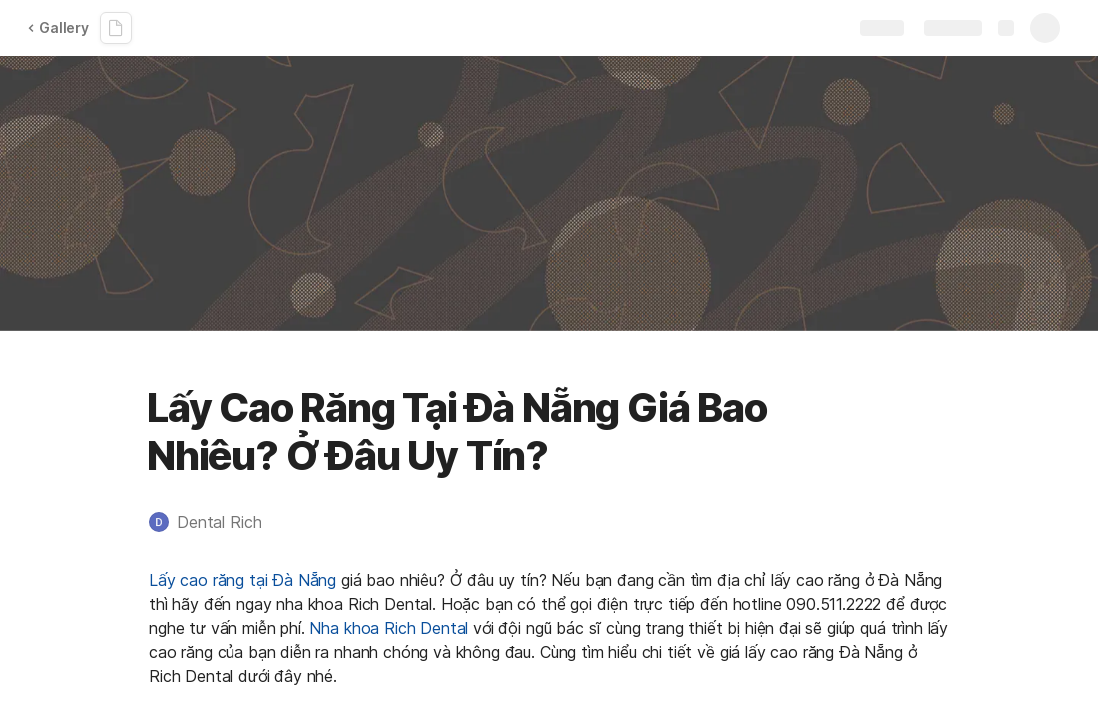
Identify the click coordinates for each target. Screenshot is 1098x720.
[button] (215, 522)
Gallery (58, 27)
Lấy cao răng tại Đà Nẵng (242, 580)
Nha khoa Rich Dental (388, 628)
